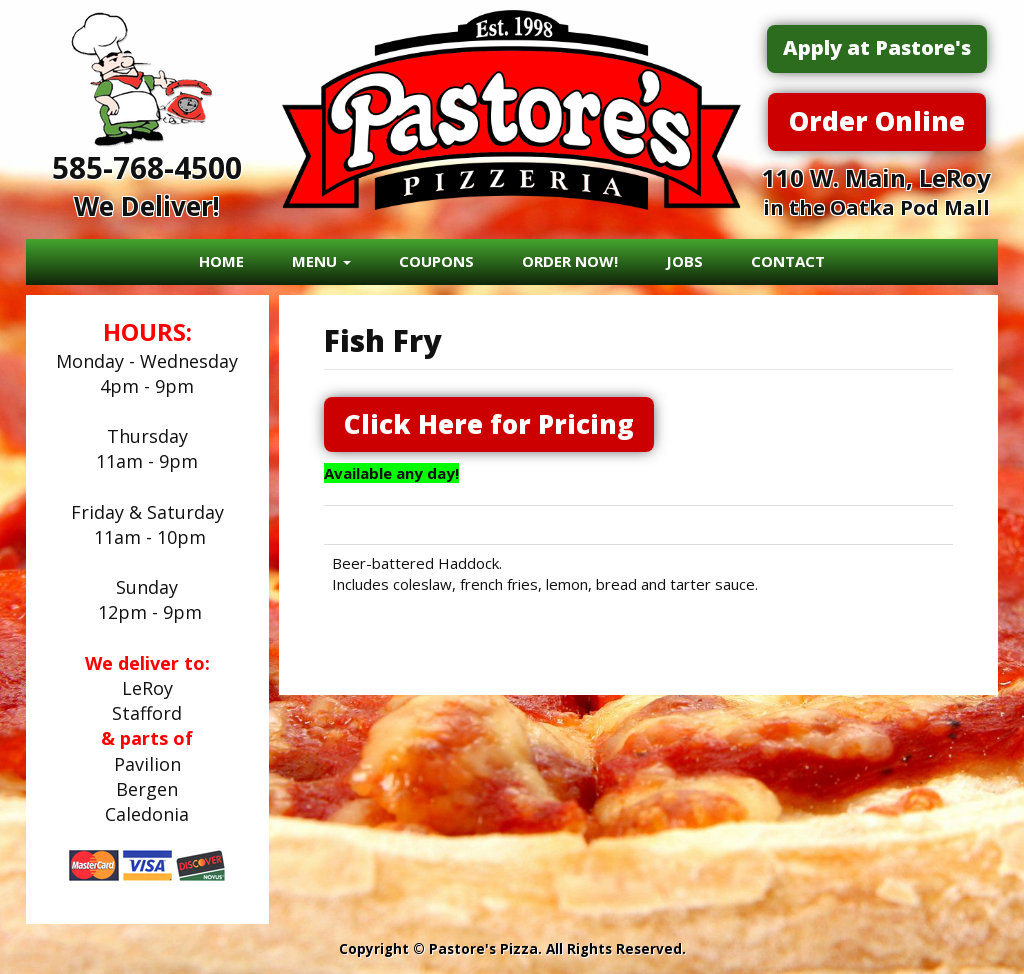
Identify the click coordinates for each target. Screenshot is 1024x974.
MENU (321, 261)
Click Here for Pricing (489, 424)
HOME (221, 261)
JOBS (684, 261)
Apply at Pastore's (877, 47)
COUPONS (436, 261)
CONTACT (788, 261)
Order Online (877, 121)
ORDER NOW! (570, 261)
